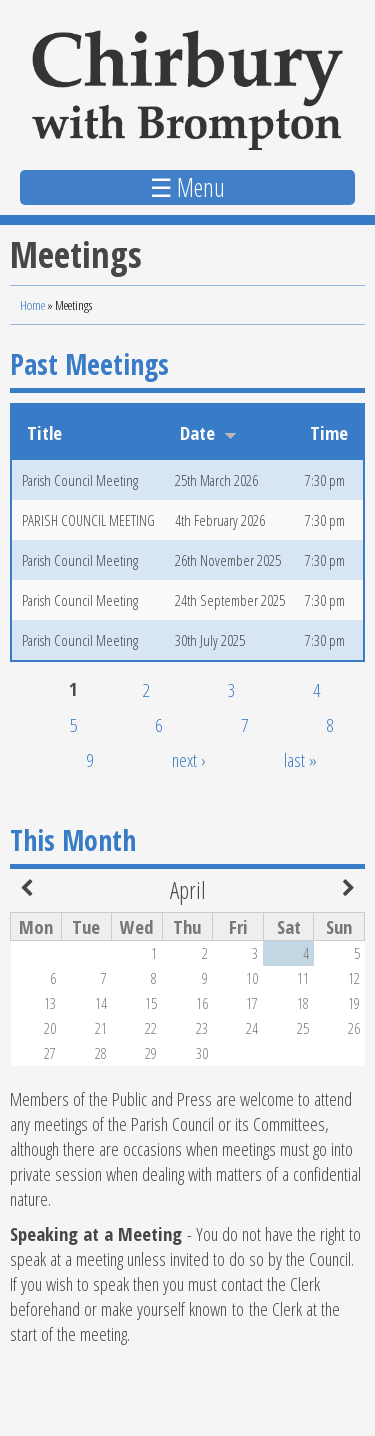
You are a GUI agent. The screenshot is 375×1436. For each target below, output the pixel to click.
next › (189, 759)
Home (32, 305)
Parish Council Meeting (80, 480)
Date (208, 432)
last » (300, 759)
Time (329, 432)
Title (44, 432)
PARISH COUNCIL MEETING (88, 520)
